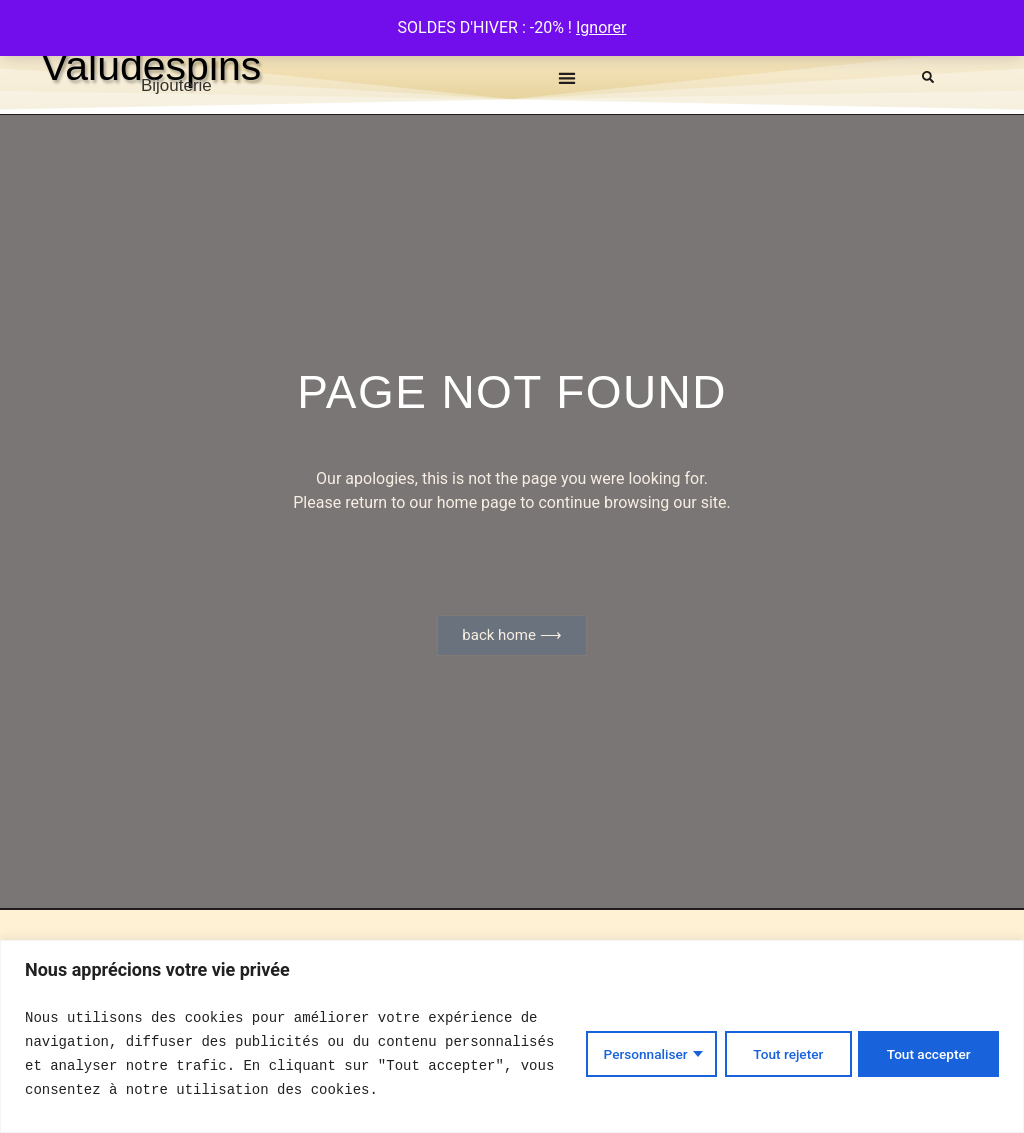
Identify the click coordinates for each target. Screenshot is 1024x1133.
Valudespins (151, 66)
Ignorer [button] (601, 27)
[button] (567, 77)
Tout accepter (927, 1054)
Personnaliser (636, 1054)
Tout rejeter (782, 1054)
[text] (293, 1054)
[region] (512, 1036)
